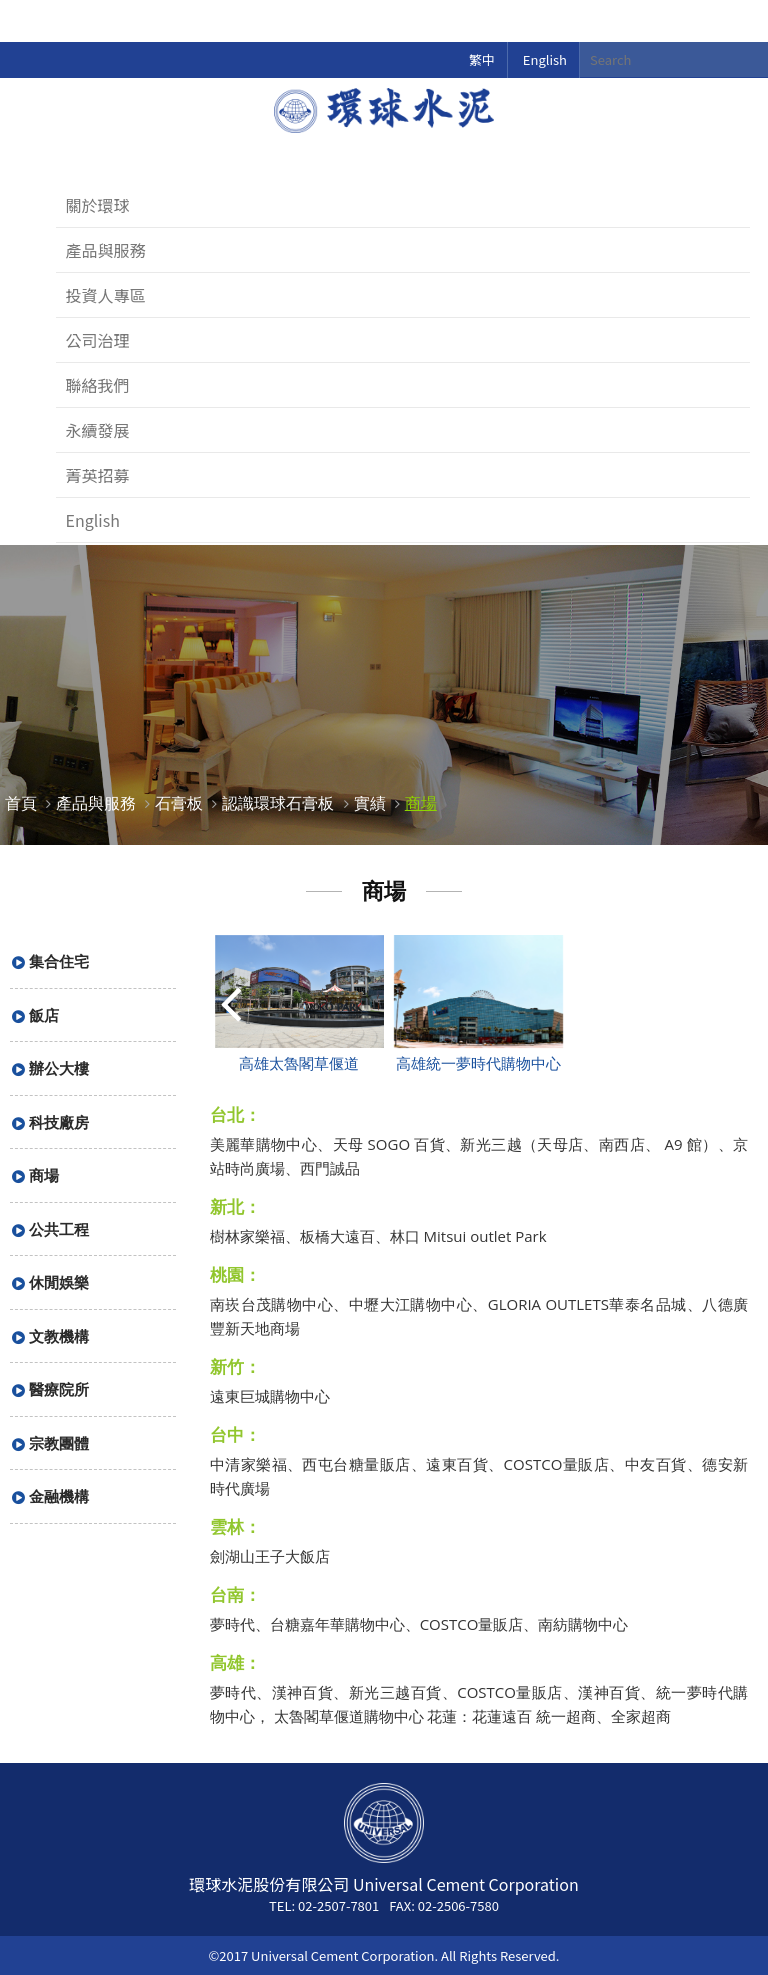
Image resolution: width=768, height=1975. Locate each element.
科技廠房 (59, 1122)
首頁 (21, 803)
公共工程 (59, 1229)
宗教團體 (59, 1443)
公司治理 (98, 340)
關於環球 (98, 205)
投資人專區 (106, 295)
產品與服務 (106, 250)
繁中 (482, 59)
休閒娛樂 (59, 1282)
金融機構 (59, 1496)
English (545, 59)
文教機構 (59, 1336)
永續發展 (98, 430)
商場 (421, 803)
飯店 (44, 1015)
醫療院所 (59, 1389)
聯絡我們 (98, 385)
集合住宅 (59, 961)
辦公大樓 (59, 1068)
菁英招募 (98, 475)
